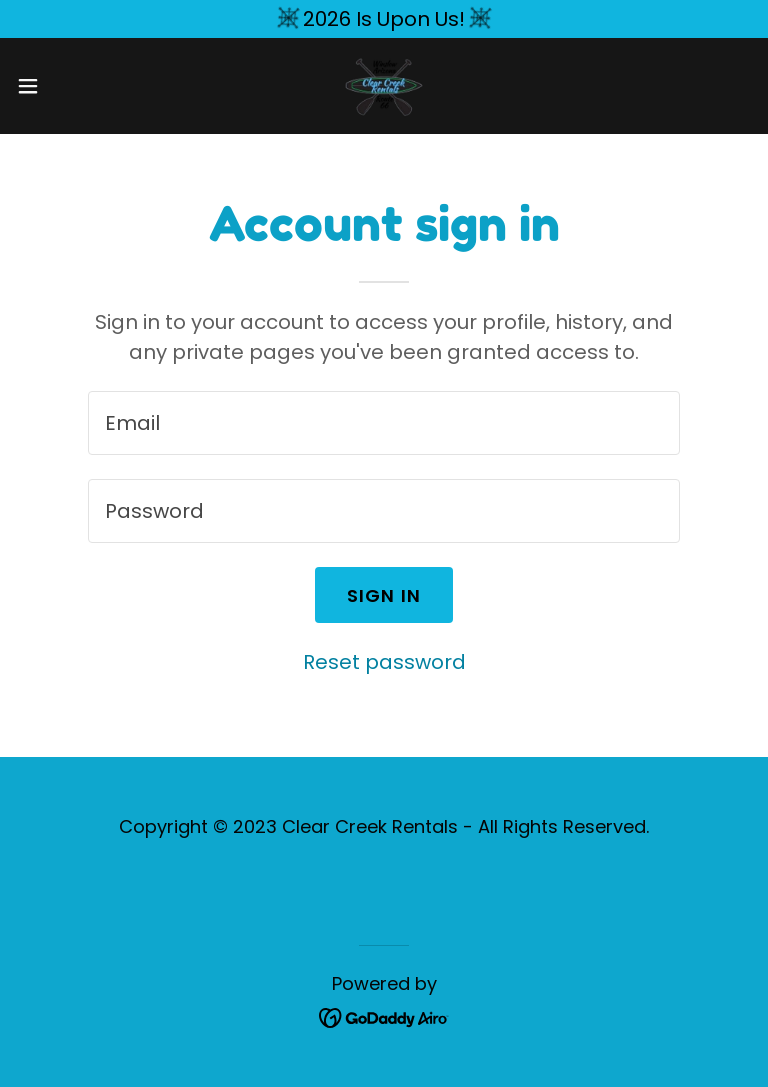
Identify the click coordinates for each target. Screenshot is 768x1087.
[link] (384, 86)
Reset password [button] (384, 662)
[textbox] (384, 423)
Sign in (384, 595)
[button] (64, 86)
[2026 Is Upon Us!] (384, 19)
